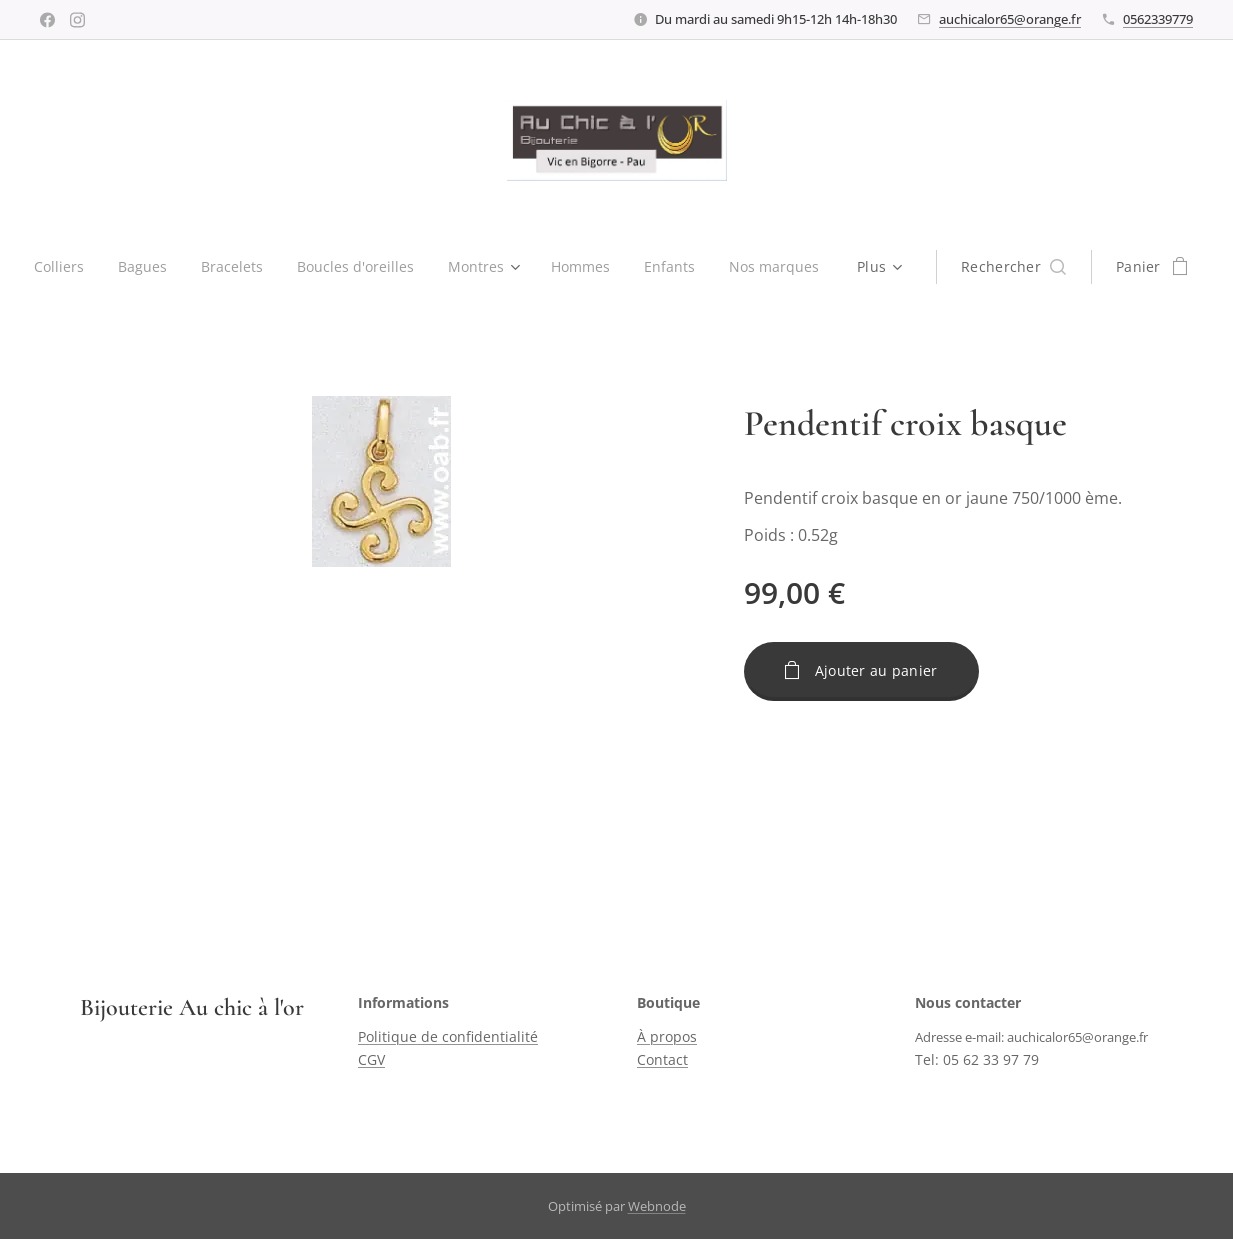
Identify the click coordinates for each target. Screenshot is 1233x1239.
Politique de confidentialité (448, 1037)
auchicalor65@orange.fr (1010, 19)
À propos (667, 1037)
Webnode (657, 1206)
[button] (1023, 267)
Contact (662, 1059)
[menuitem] (58, 267)
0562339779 (1158, 19)
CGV (371, 1059)
